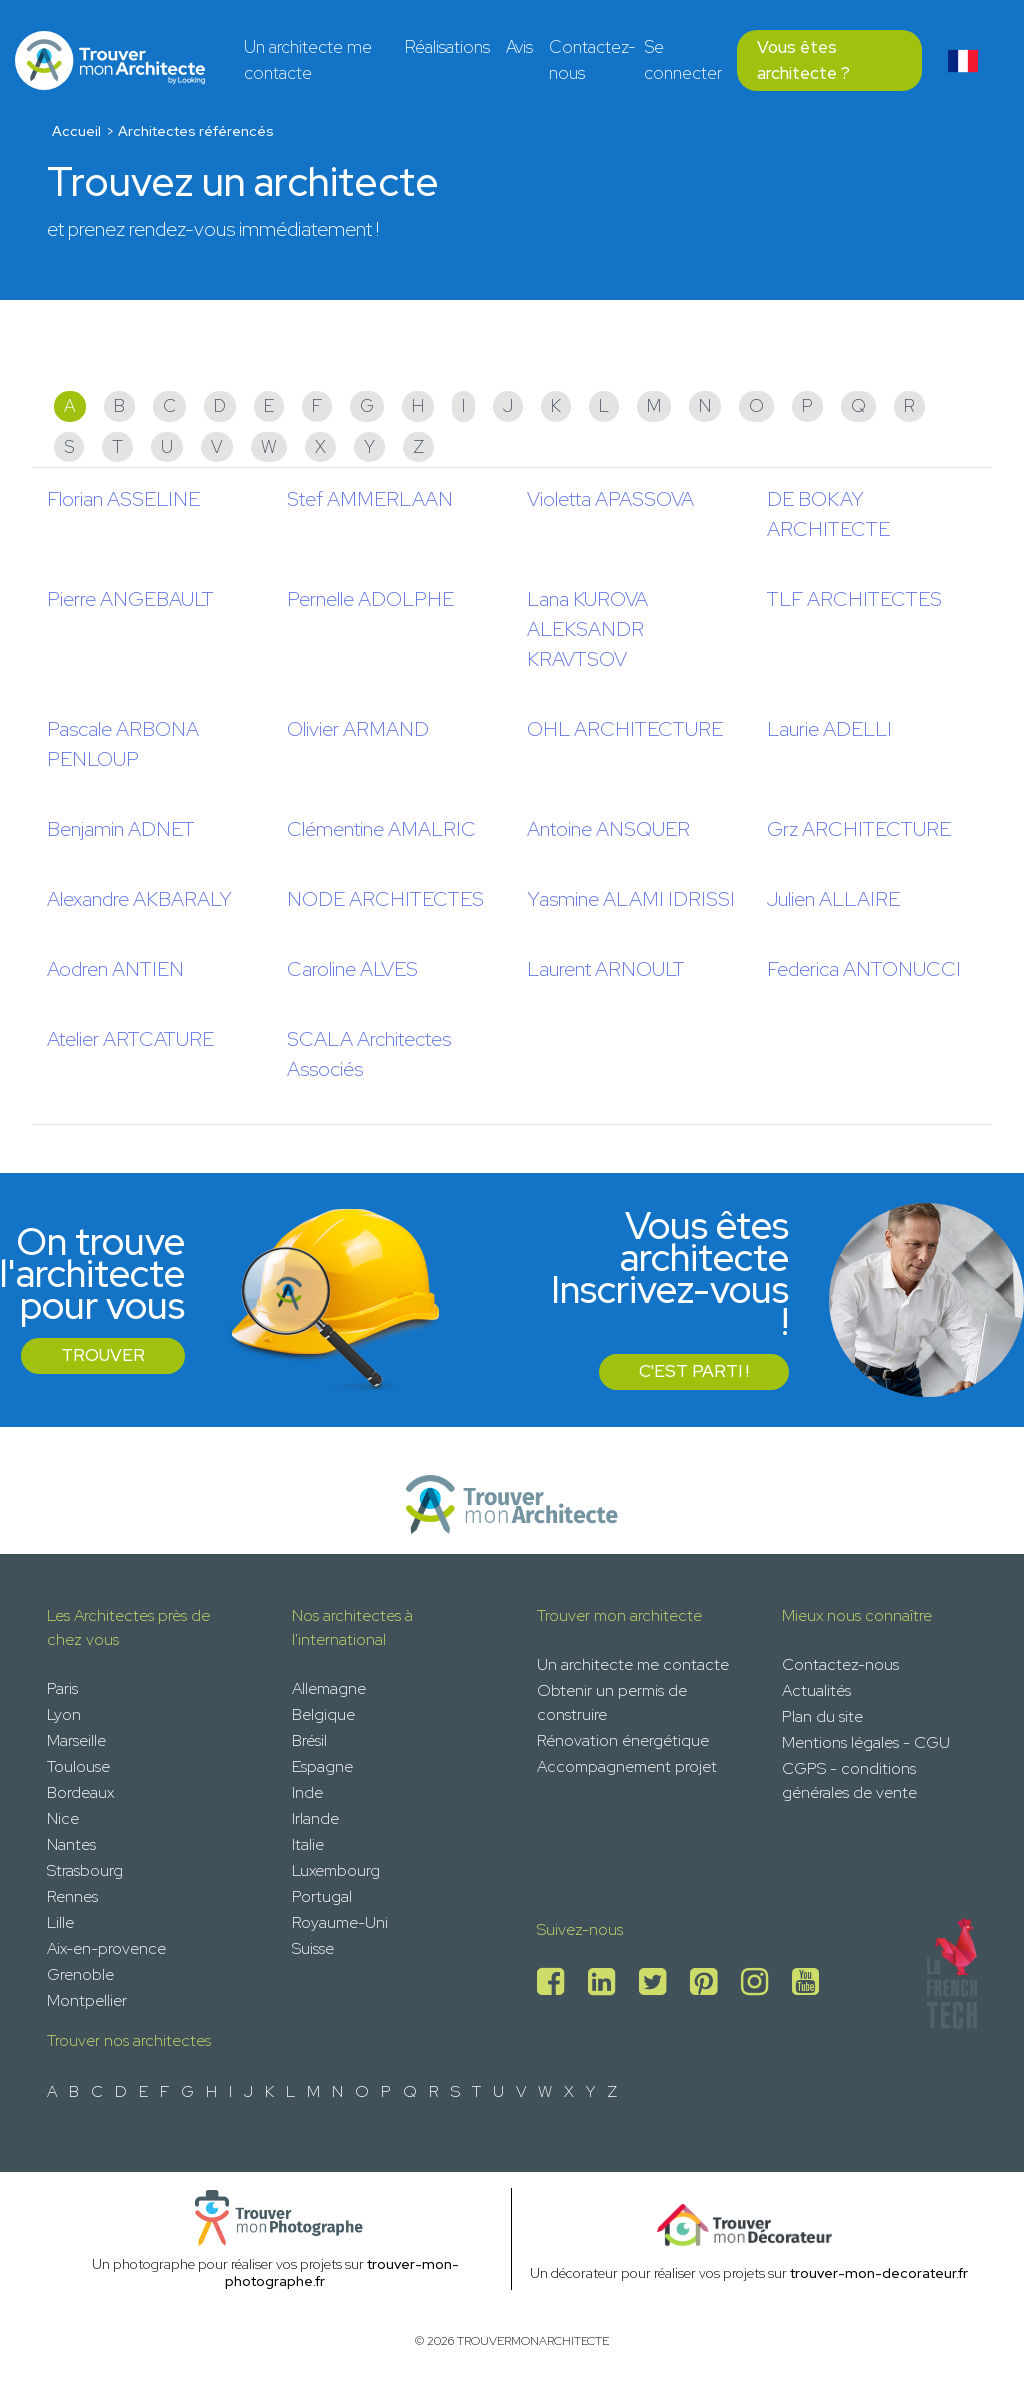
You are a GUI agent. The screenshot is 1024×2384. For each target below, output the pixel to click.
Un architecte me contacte (308, 60)
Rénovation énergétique (623, 1740)
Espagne (322, 1766)
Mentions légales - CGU (866, 1742)
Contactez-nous (592, 60)
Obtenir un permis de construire (612, 1702)
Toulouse (78, 1766)
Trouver (103, 1355)
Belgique (323, 1714)
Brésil (309, 1740)
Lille (60, 1922)
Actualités (816, 1690)
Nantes (71, 1844)
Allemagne (329, 1688)
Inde (307, 1792)
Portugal (322, 1896)
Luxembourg (336, 1870)
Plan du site (822, 1716)
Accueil (76, 131)
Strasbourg (85, 1870)
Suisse (313, 1948)
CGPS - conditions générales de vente (849, 1780)
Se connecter (683, 60)
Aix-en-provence (106, 1948)
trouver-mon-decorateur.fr (879, 2273)
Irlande (315, 1818)
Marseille (76, 1740)
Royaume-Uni (340, 1922)
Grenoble (80, 1974)
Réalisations (447, 47)
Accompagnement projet (627, 1766)
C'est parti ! (694, 1371)
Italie (308, 1844)
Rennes (72, 1896)
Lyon (64, 1714)
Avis (519, 47)
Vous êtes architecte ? (803, 60)
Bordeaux (80, 1792)
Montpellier (87, 2000)
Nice (63, 1818)
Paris (62, 1688)
